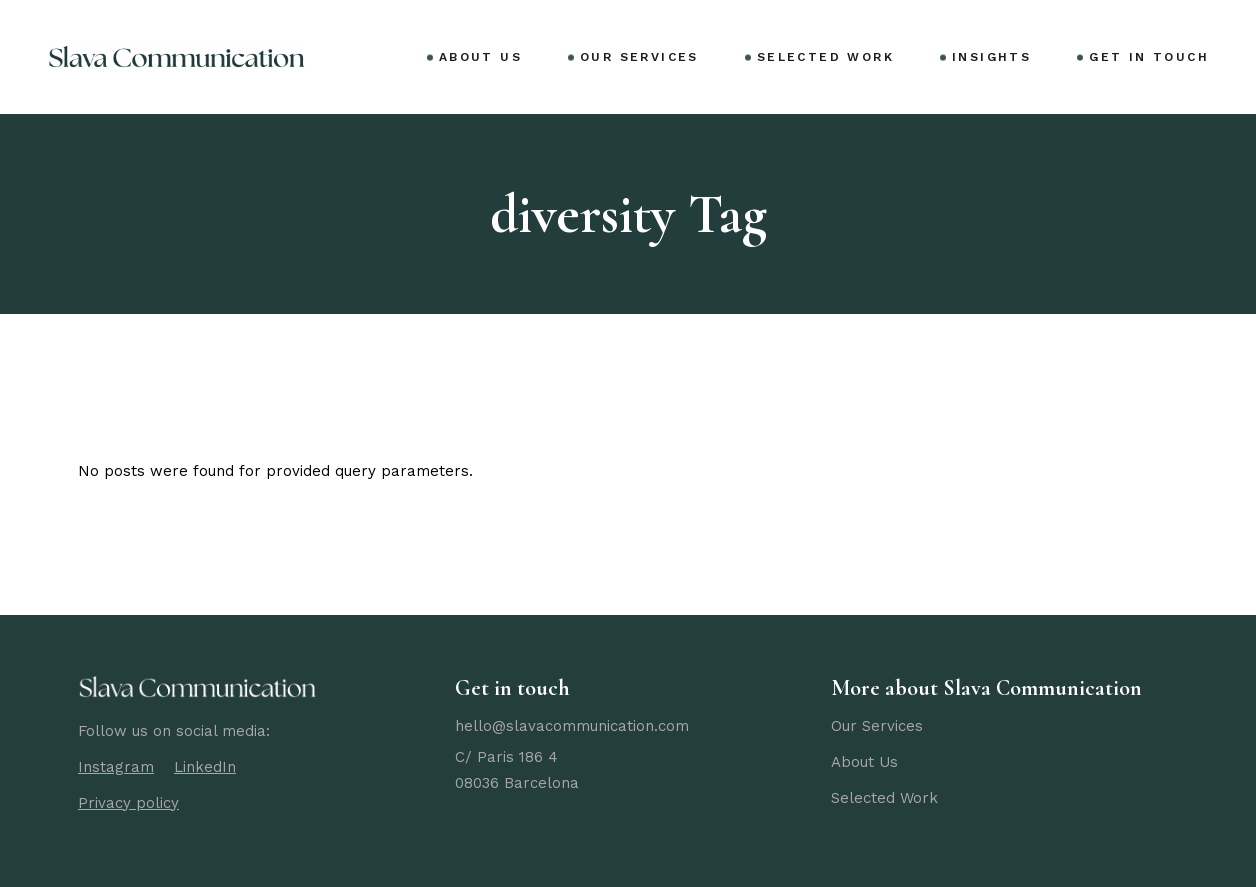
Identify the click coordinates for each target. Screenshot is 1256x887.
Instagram (116, 767)
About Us (864, 762)
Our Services (877, 726)
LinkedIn (205, 767)
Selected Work (884, 798)
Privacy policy (128, 803)
